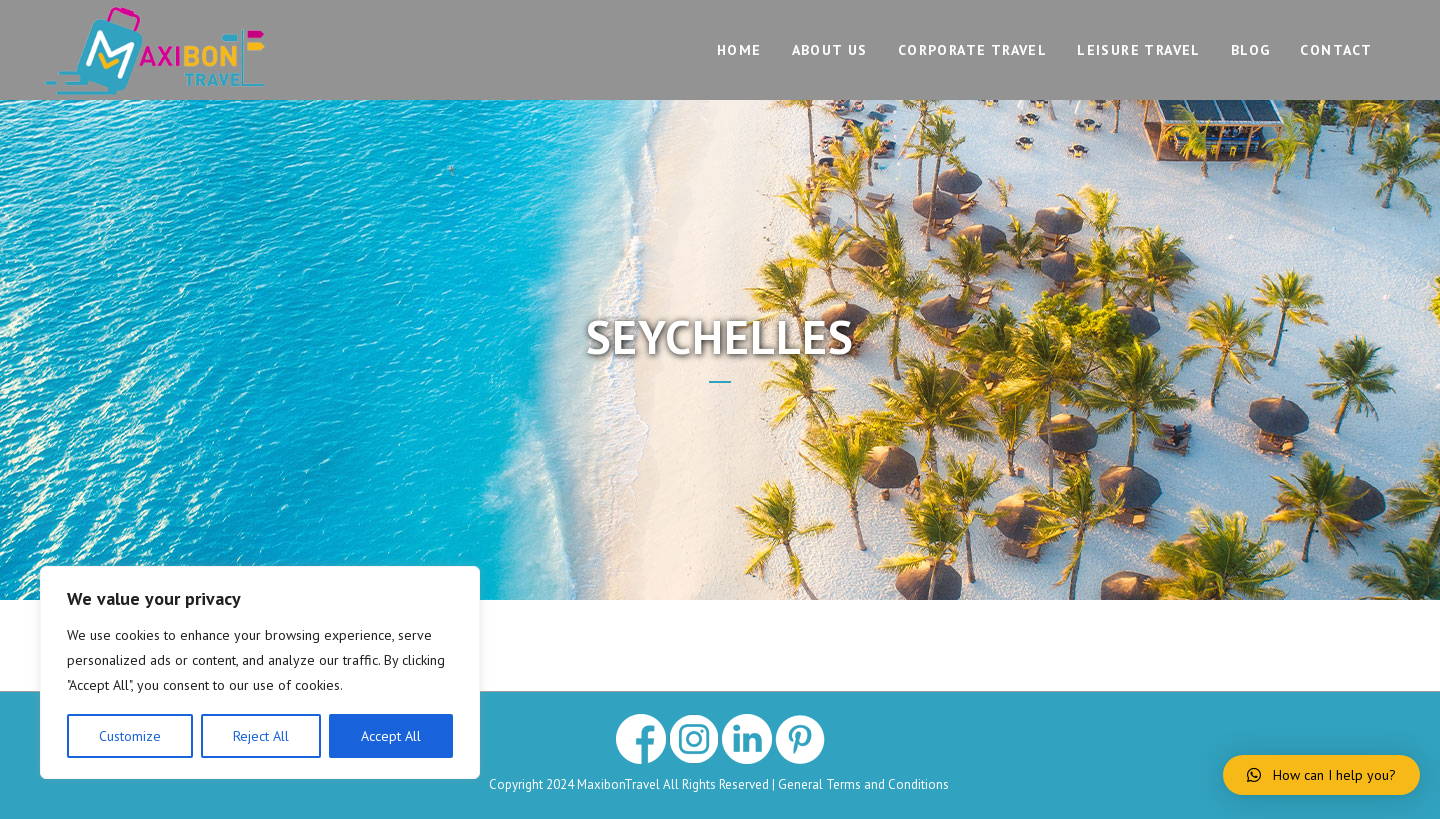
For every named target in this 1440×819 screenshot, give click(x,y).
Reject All (261, 736)
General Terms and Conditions (865, 784)
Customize (130, 736)
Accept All (391, 736)
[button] (1321, 775)
